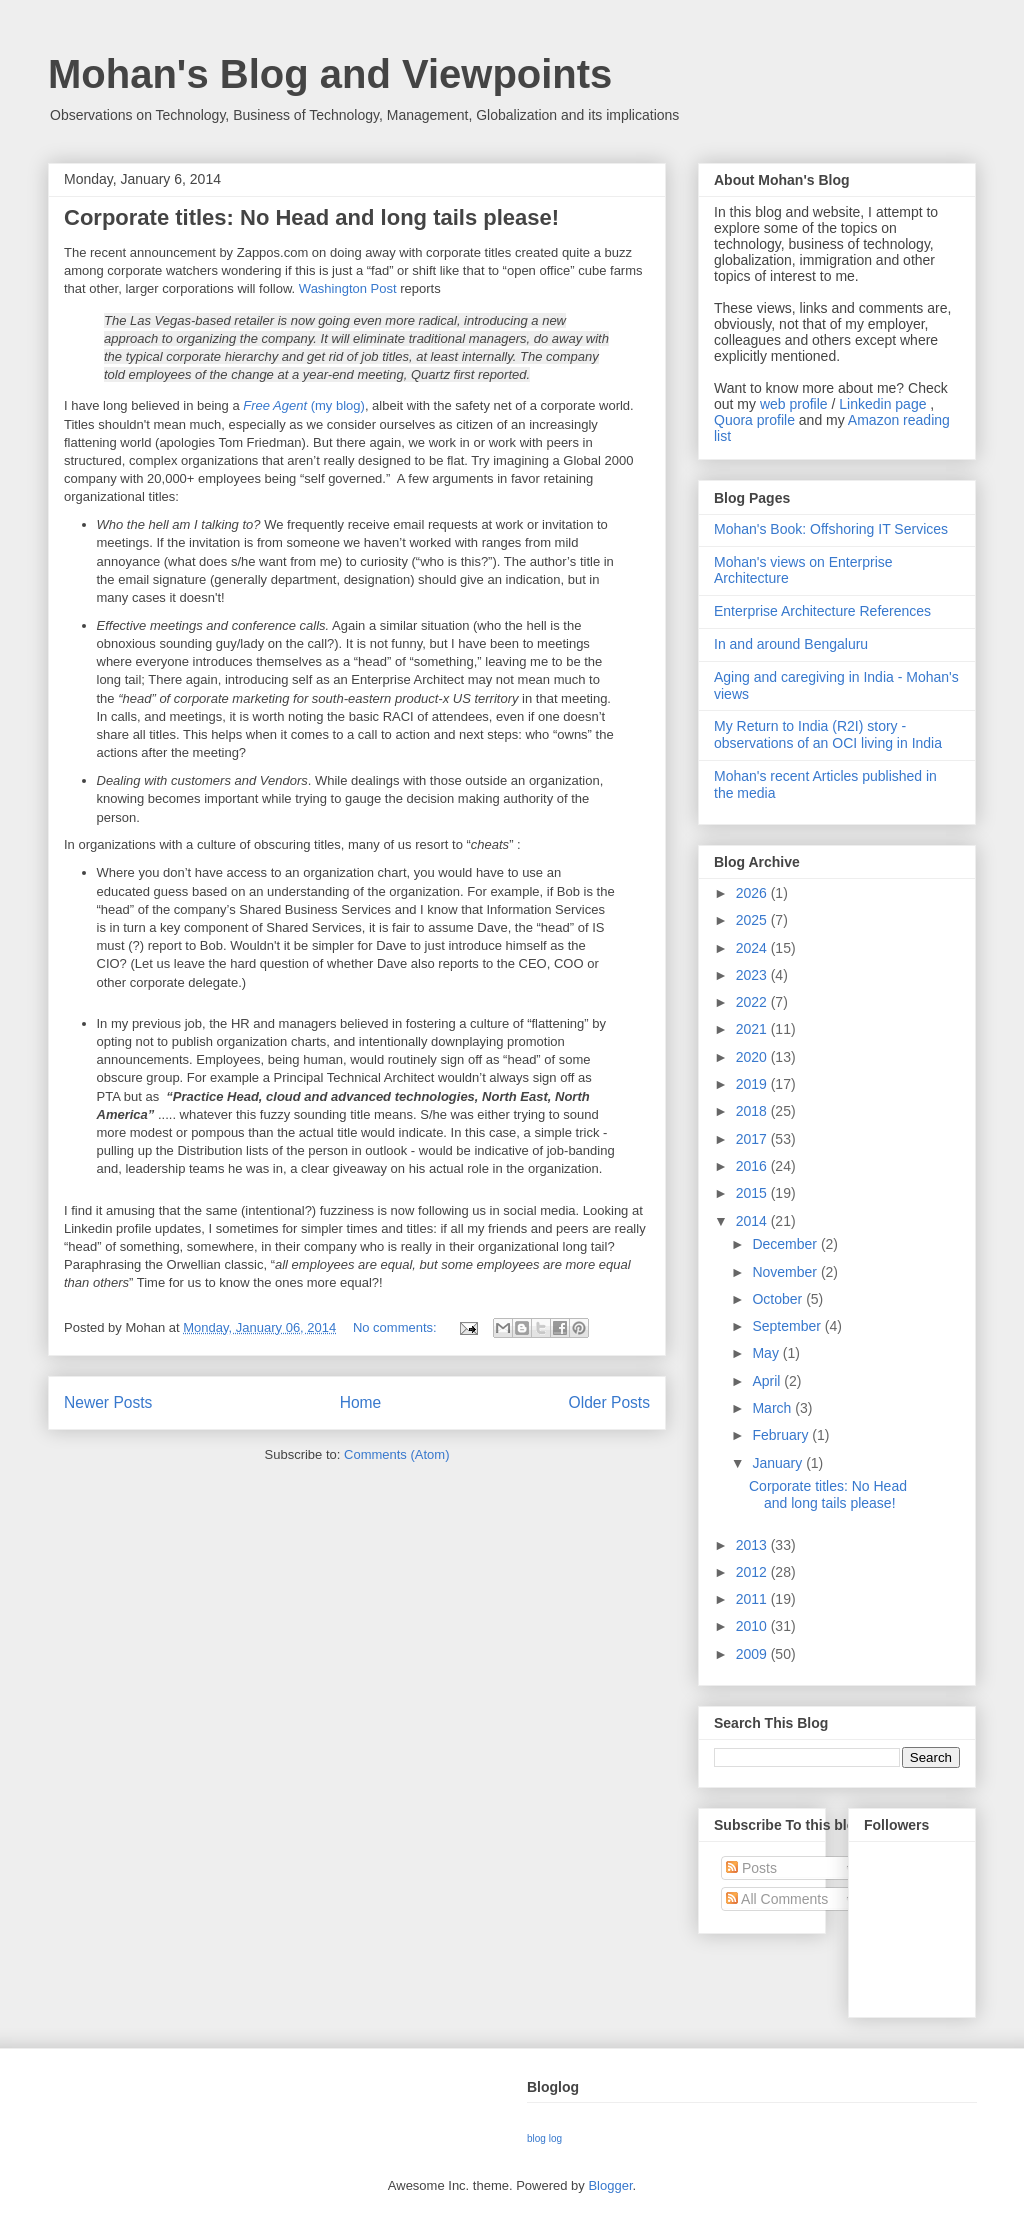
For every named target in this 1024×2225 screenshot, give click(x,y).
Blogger (610, 2185)
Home (361, 1402)
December (786, 1244)
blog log (544, 2138)
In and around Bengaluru (791, 644)
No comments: (396, 1327)
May (767, 1353)
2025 (753, 920)
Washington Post (348, 288)
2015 (753, 1193)
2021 (753, 1029)
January (779, 1463)
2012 (753, 1572)
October (779, 1299)
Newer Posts (108, 1402)
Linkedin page (882, 404)
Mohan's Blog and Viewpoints (330, 74)
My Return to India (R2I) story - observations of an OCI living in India (828, 734)
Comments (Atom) (396, 1454)
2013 (753, 1545)
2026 (753, 893)
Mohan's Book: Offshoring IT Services (831, 529)
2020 (753, 1057)
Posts (751, 1868)
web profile (794, 404)
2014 (753, 1221)
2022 (753, 1002)
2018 (753, 1111)
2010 (753, 1626)
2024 (753, 948)
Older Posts (609, 1402)
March (773, 1408)
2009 (753, 1654)
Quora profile (754, 420)
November (786, 1272)
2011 (753, 1599)
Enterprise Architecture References (822, 611)
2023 (753, 975)
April (768, 1381)
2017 (753, 1139)
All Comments (777, 1899)
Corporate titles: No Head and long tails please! (311, 217)
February (782, 1435)
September (788, 1326)
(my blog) (304, 405)
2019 (753, 1084)
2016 (753, 1166)
